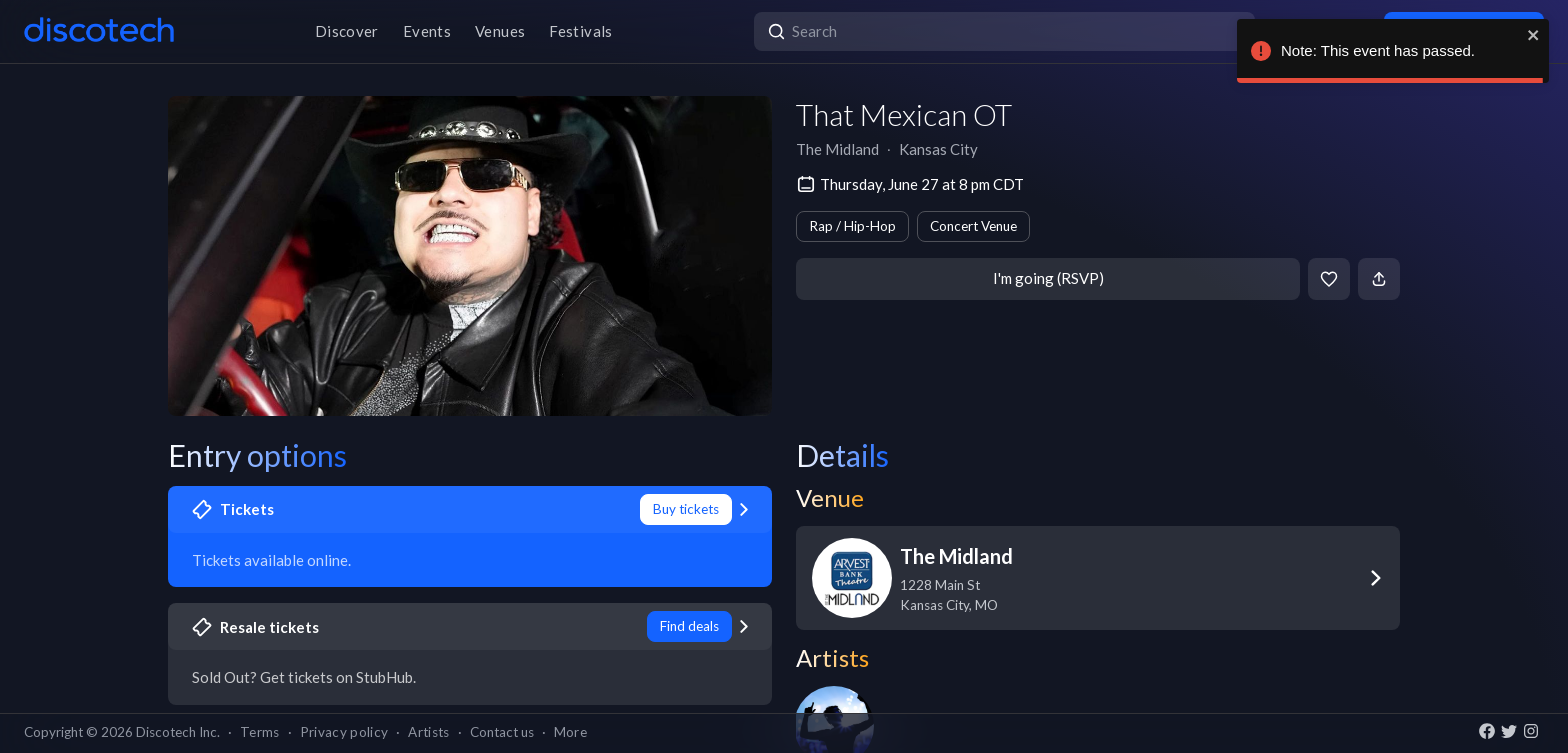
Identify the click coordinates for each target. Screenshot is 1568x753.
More (570, 732)
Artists (428, 732)
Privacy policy (344, 732)
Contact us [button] (502, 732)
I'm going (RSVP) (1048, 278)
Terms (260, 732)
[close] (1534, 35)
